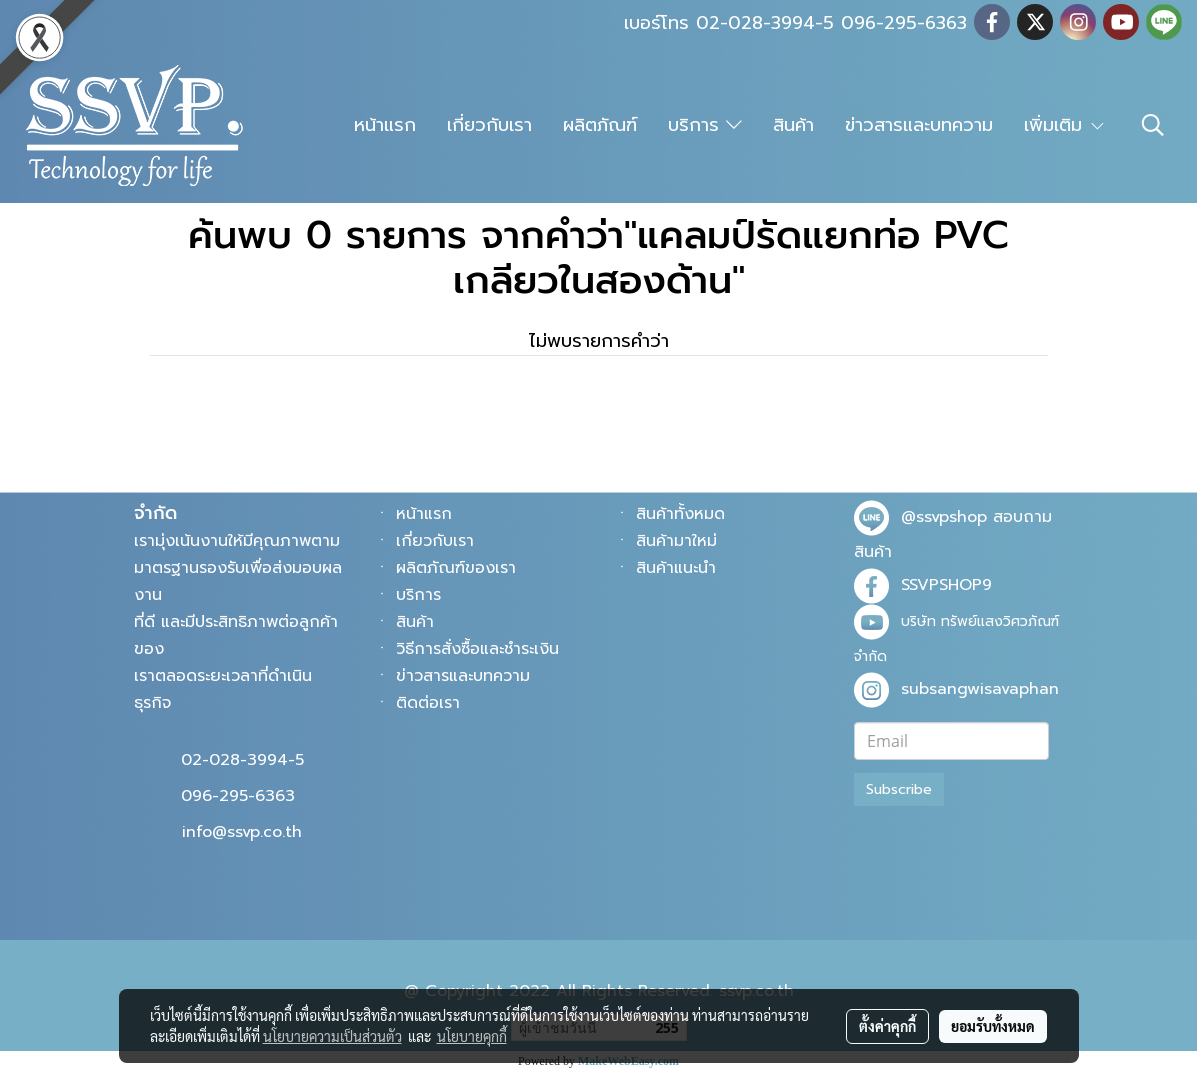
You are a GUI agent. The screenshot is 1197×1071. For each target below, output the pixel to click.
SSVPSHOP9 (946, 585)
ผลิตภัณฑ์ (600, 125)
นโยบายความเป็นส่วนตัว (332, 1036)
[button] (1153, 125)
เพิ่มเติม (1065, 125)
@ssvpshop (944, 517)
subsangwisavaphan (980, 689)
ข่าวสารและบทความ (919, 125)
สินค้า (793, 125)
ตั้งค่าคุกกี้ (887, 1026)
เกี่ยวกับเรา (489, 125)
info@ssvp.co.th (242, 832)
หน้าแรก (385, 125)
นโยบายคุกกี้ (472, 1036)
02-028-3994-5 (242, 760)
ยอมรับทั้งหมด (993, 1026)
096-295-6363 (238, 796)
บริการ (705, 125)
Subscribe (899, 789)
